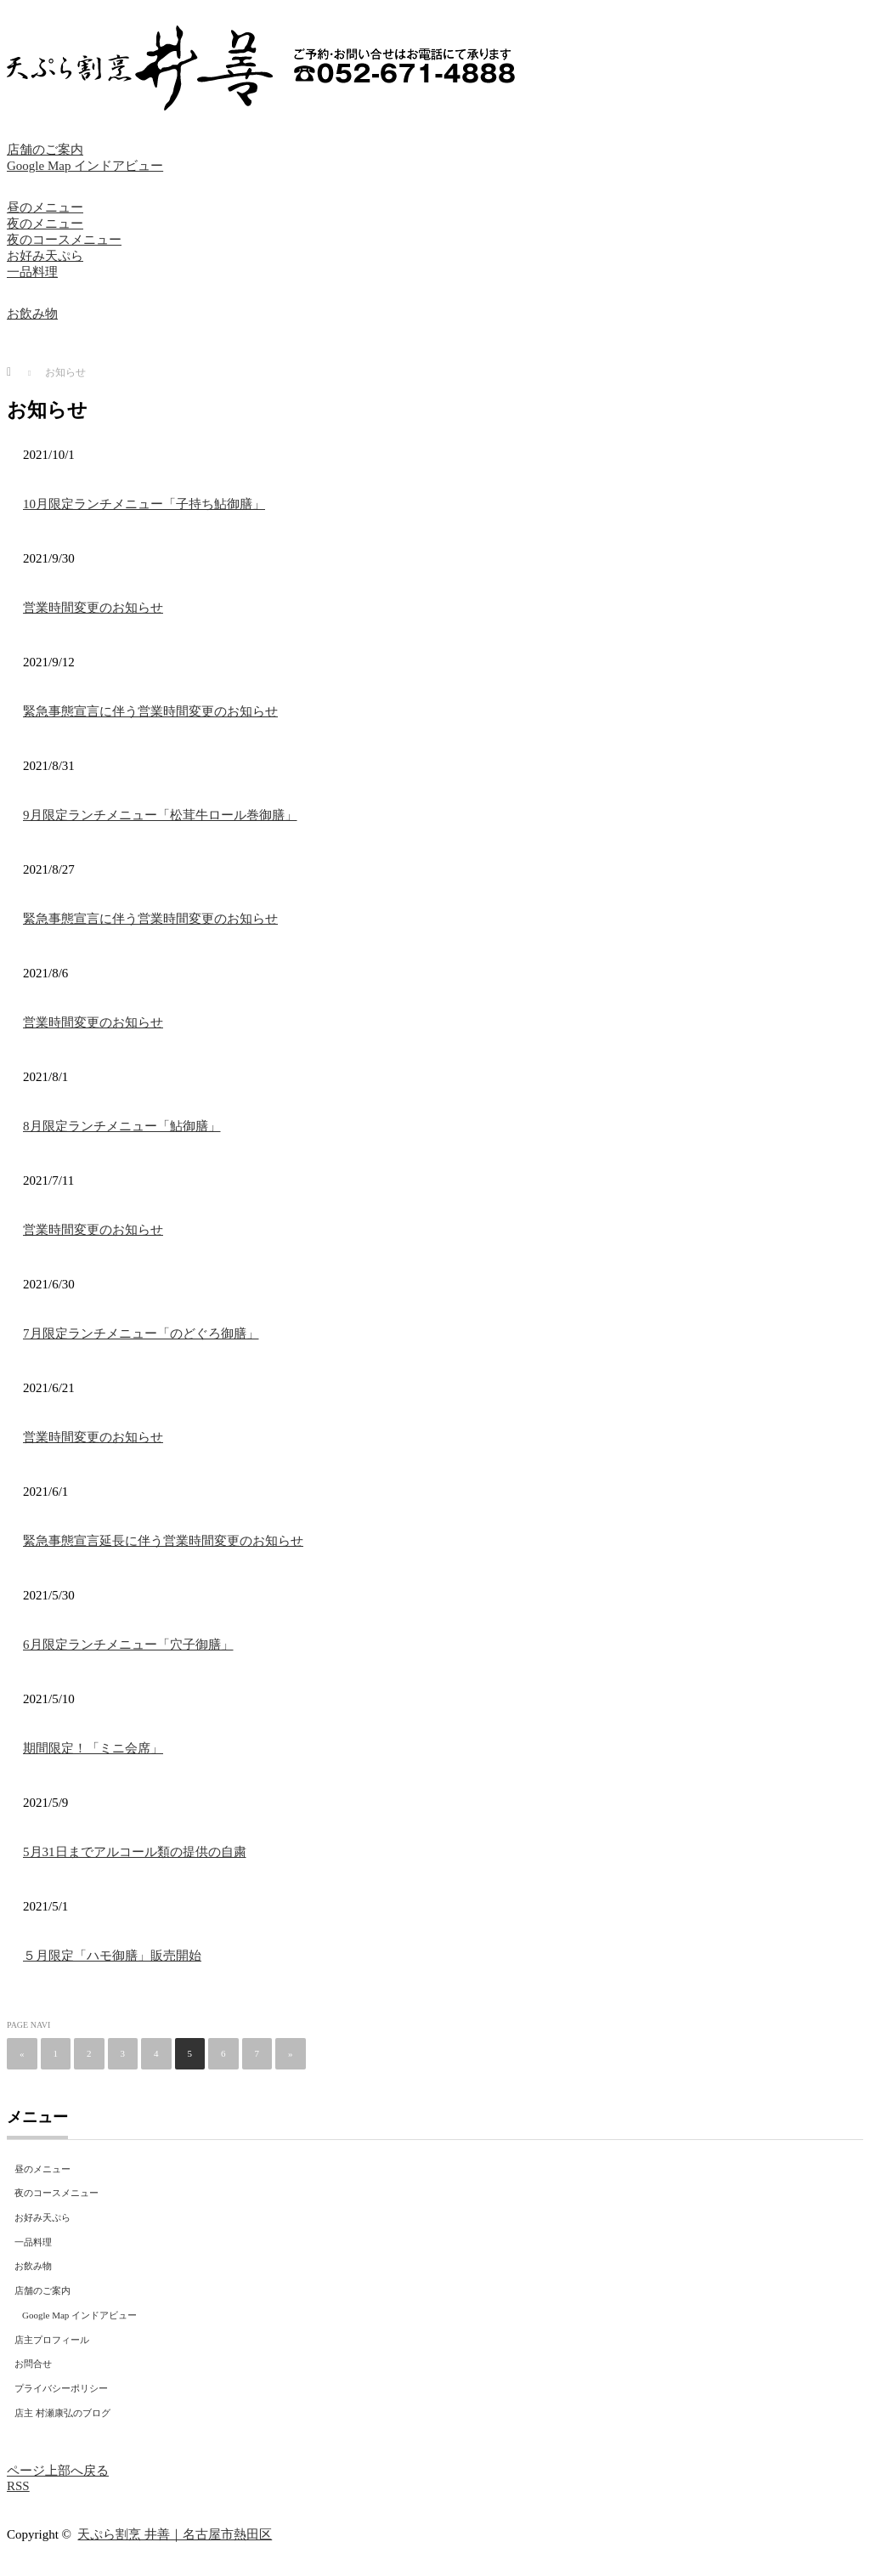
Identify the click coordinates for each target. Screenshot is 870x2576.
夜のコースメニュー (64, 239)
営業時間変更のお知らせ (93, 607)
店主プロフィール (51, 2340)
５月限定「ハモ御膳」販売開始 (112, 1955)
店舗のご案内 (45, 149)
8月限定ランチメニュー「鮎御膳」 (122, 1126)
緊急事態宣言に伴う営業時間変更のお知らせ (150, 711)
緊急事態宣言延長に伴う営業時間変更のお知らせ (163, 1541)
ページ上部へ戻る (58, 2470)
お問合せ (33, 2363)
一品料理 (32, 272)
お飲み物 (32, 313)
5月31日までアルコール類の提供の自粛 (134, 1852)
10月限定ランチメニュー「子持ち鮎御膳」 (144, 504)
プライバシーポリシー (61, 2388)
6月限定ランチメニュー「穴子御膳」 (128, 1644)
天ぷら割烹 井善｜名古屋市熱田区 (174, 2534)
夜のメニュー (45, 223)
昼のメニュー (45, 207)
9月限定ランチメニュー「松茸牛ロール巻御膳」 (160, 815)
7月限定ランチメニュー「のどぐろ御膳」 (141, 1333)
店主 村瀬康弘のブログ (62, 2413)
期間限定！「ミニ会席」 (93, 1748)
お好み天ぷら (45, 256)
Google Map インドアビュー (85, 166)
